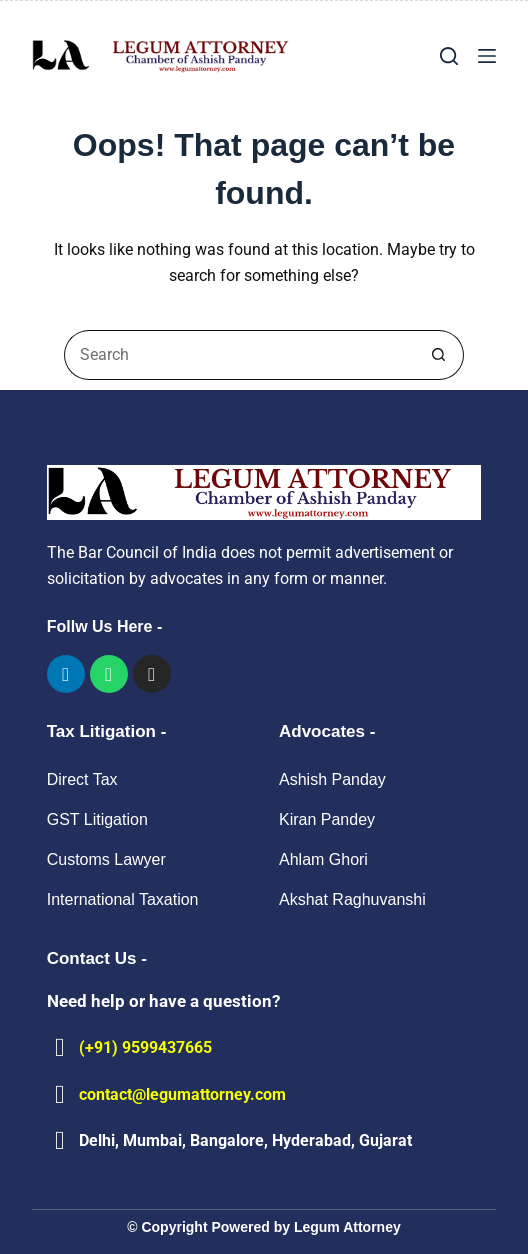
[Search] (449, 56)
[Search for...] (239, 355)
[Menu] (487, 56)
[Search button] (439, 355)
